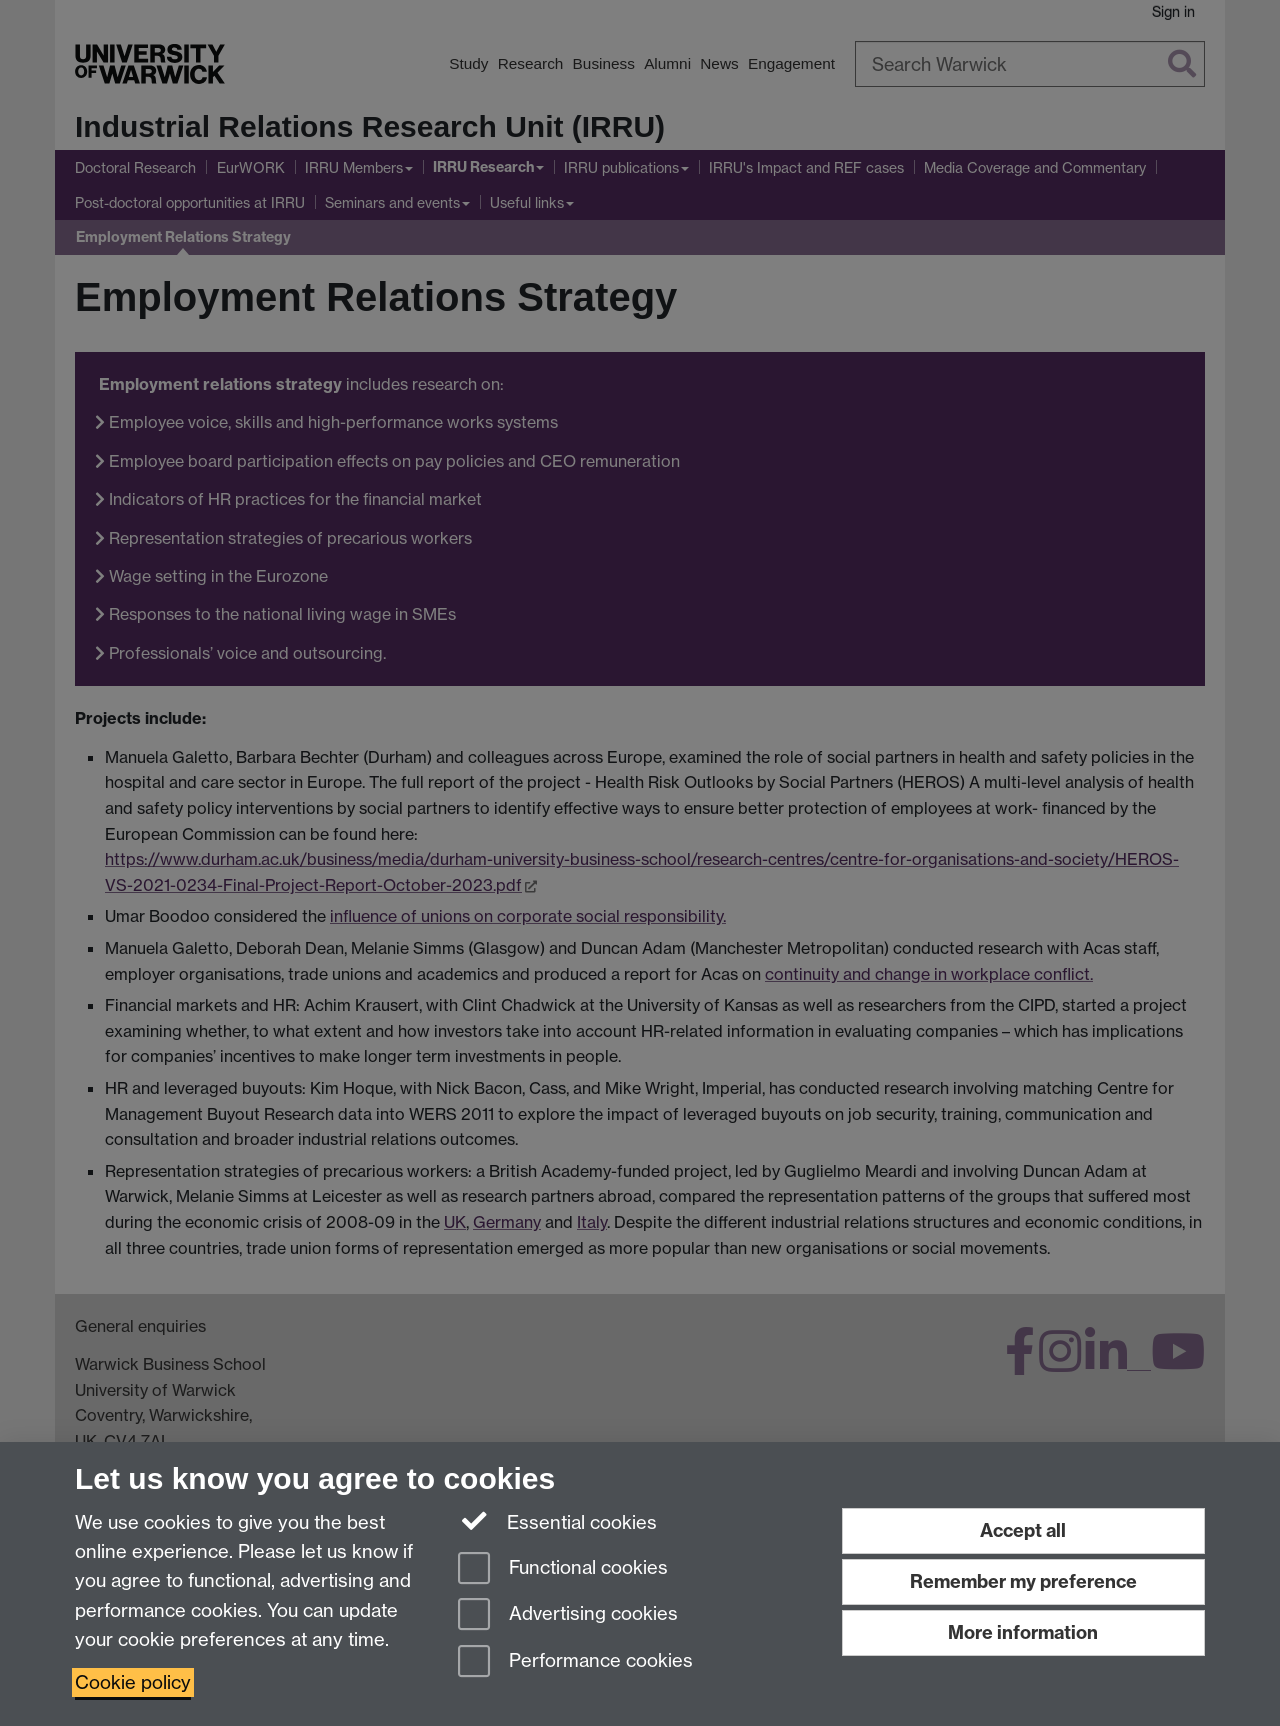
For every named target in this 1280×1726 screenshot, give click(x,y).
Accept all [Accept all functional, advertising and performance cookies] (1023, 1530)
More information (1023, 1632)
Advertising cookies (568, 1615)
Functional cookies (563, 1569)
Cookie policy (133, 1682)
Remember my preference (1023, 1581)
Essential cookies (557, 1521)
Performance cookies (575, 1662)
